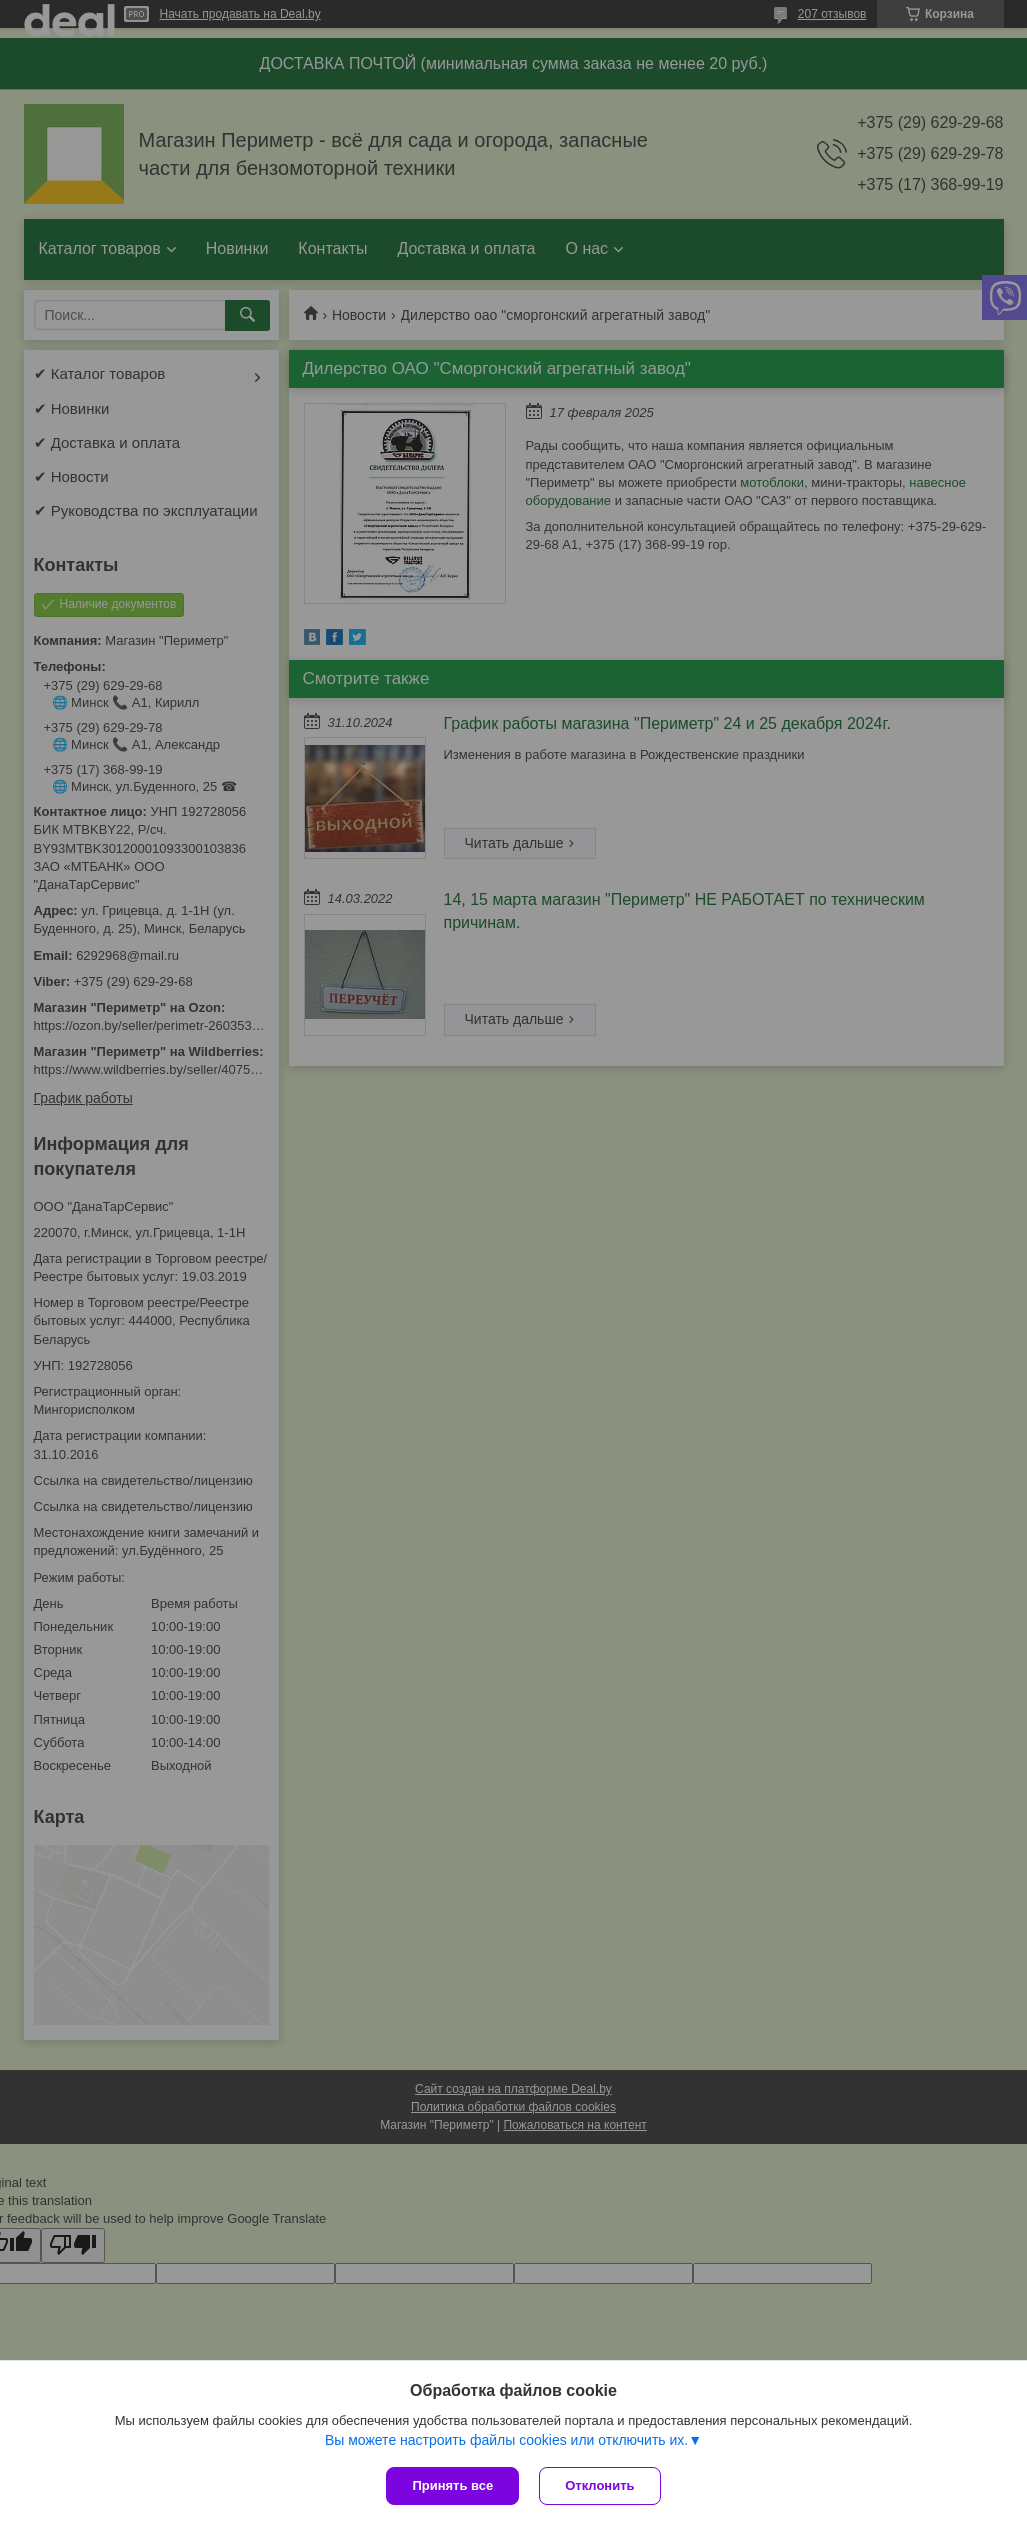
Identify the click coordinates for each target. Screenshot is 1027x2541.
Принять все (452, 2485)
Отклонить (599, 2485)
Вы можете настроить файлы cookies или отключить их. (506, 2440)
